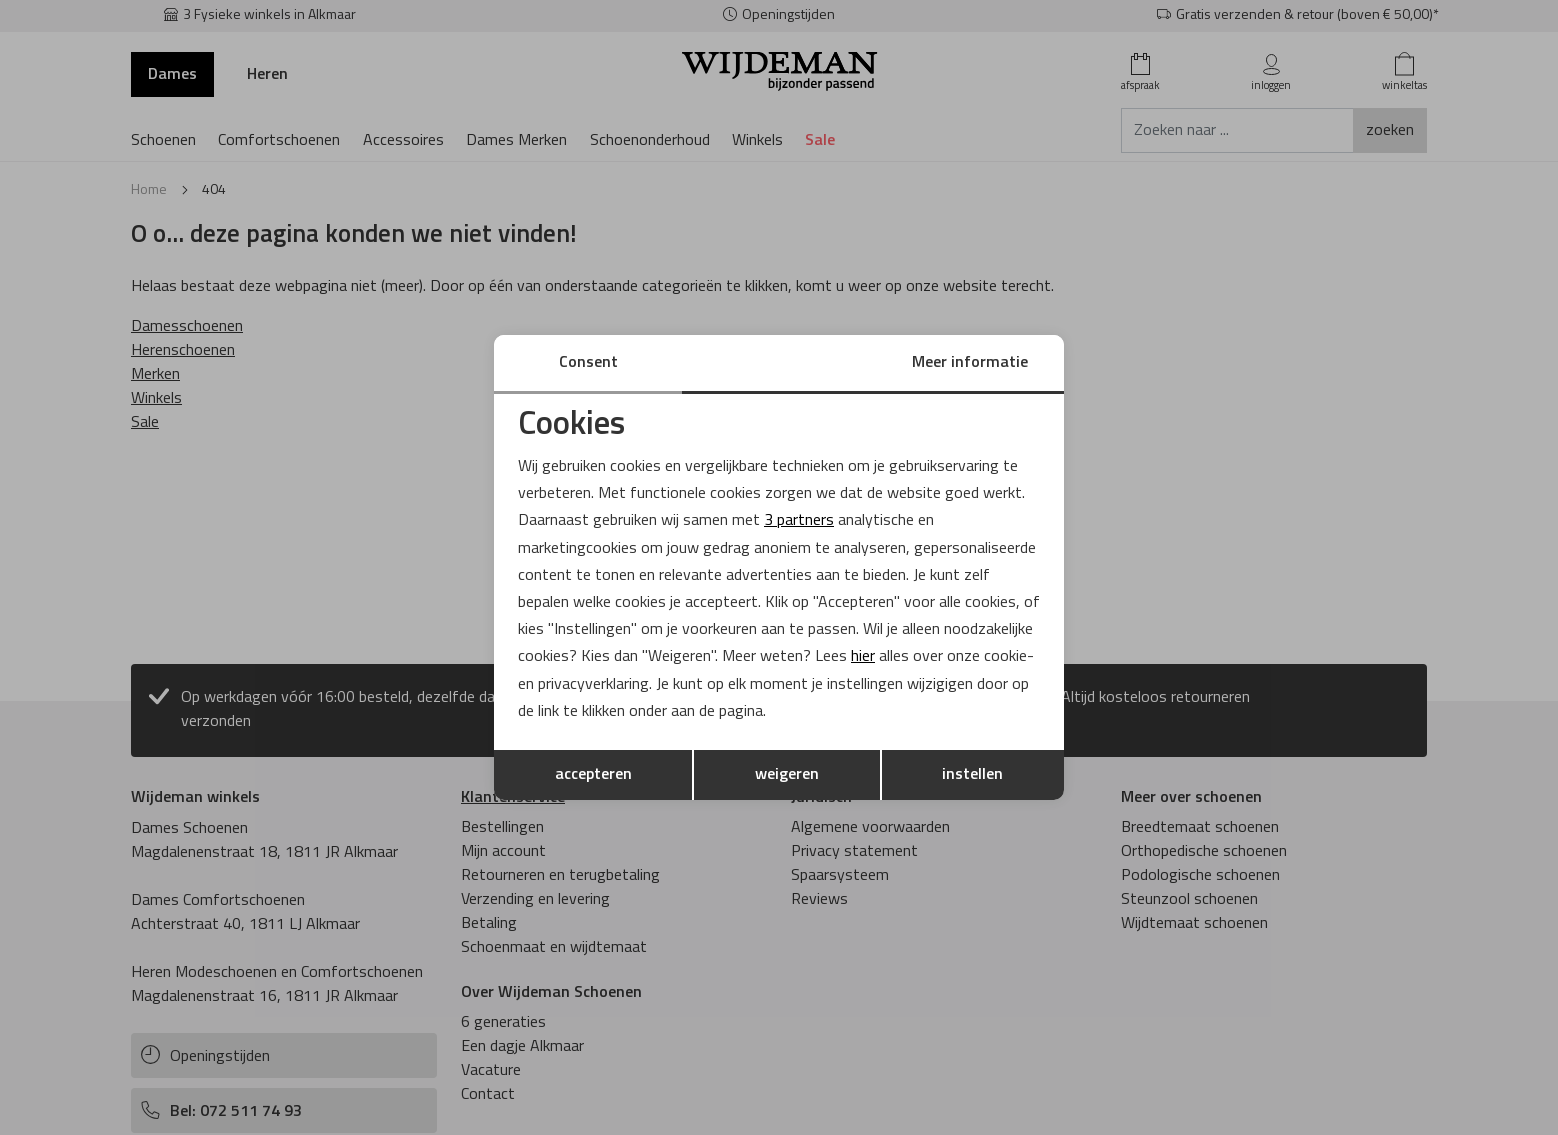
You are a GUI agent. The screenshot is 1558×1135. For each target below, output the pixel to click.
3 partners (799, 521)
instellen (972, 775)
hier (863, 657)
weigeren (787, 775)
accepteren (593, 775)
